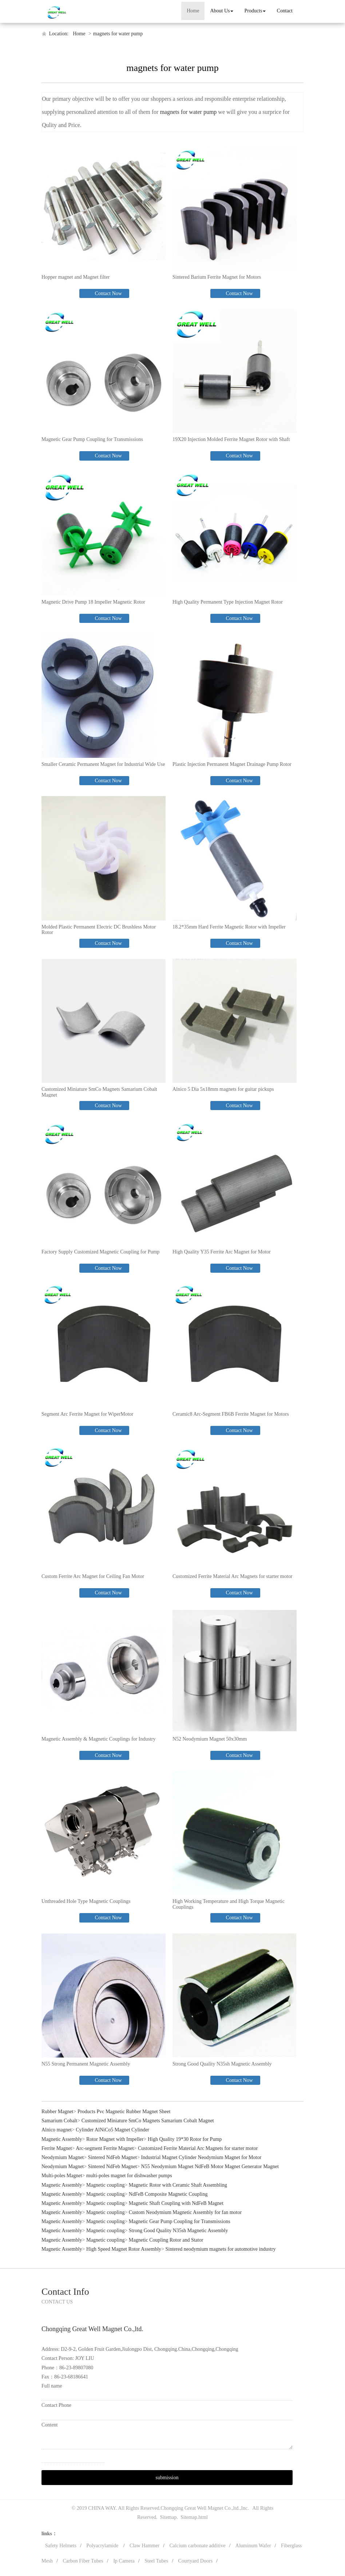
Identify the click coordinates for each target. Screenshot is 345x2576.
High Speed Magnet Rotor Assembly (123, 2249)
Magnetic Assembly (61, 2139)
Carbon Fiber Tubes (83, 2561)
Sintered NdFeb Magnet (112, 2157)
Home (193, 10)
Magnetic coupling (105, 2185)
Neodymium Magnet (62, 2157)
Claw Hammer (144, 2545)
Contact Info (65, 2291)
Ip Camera (124, 2561)
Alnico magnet (56, 2129)
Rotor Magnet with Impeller (114, 2139)
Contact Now (108, 293)
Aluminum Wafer (253, 2545)
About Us (221, 10)
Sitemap (168, 2517)
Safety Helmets (60, 2545)
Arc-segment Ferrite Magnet (105, 2148)
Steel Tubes (156, 2561)
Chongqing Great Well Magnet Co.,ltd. (200, 2508)
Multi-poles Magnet (61, 2175)
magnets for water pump (118, 33)
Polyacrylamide (102, 2545)
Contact (285, 10)
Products (255, 10)
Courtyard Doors (195, 2561)
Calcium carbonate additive (198, 2545)
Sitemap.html (194, 2517)
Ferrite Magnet (56, 2148)
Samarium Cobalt (59, 2120)
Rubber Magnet (57, 2111)
